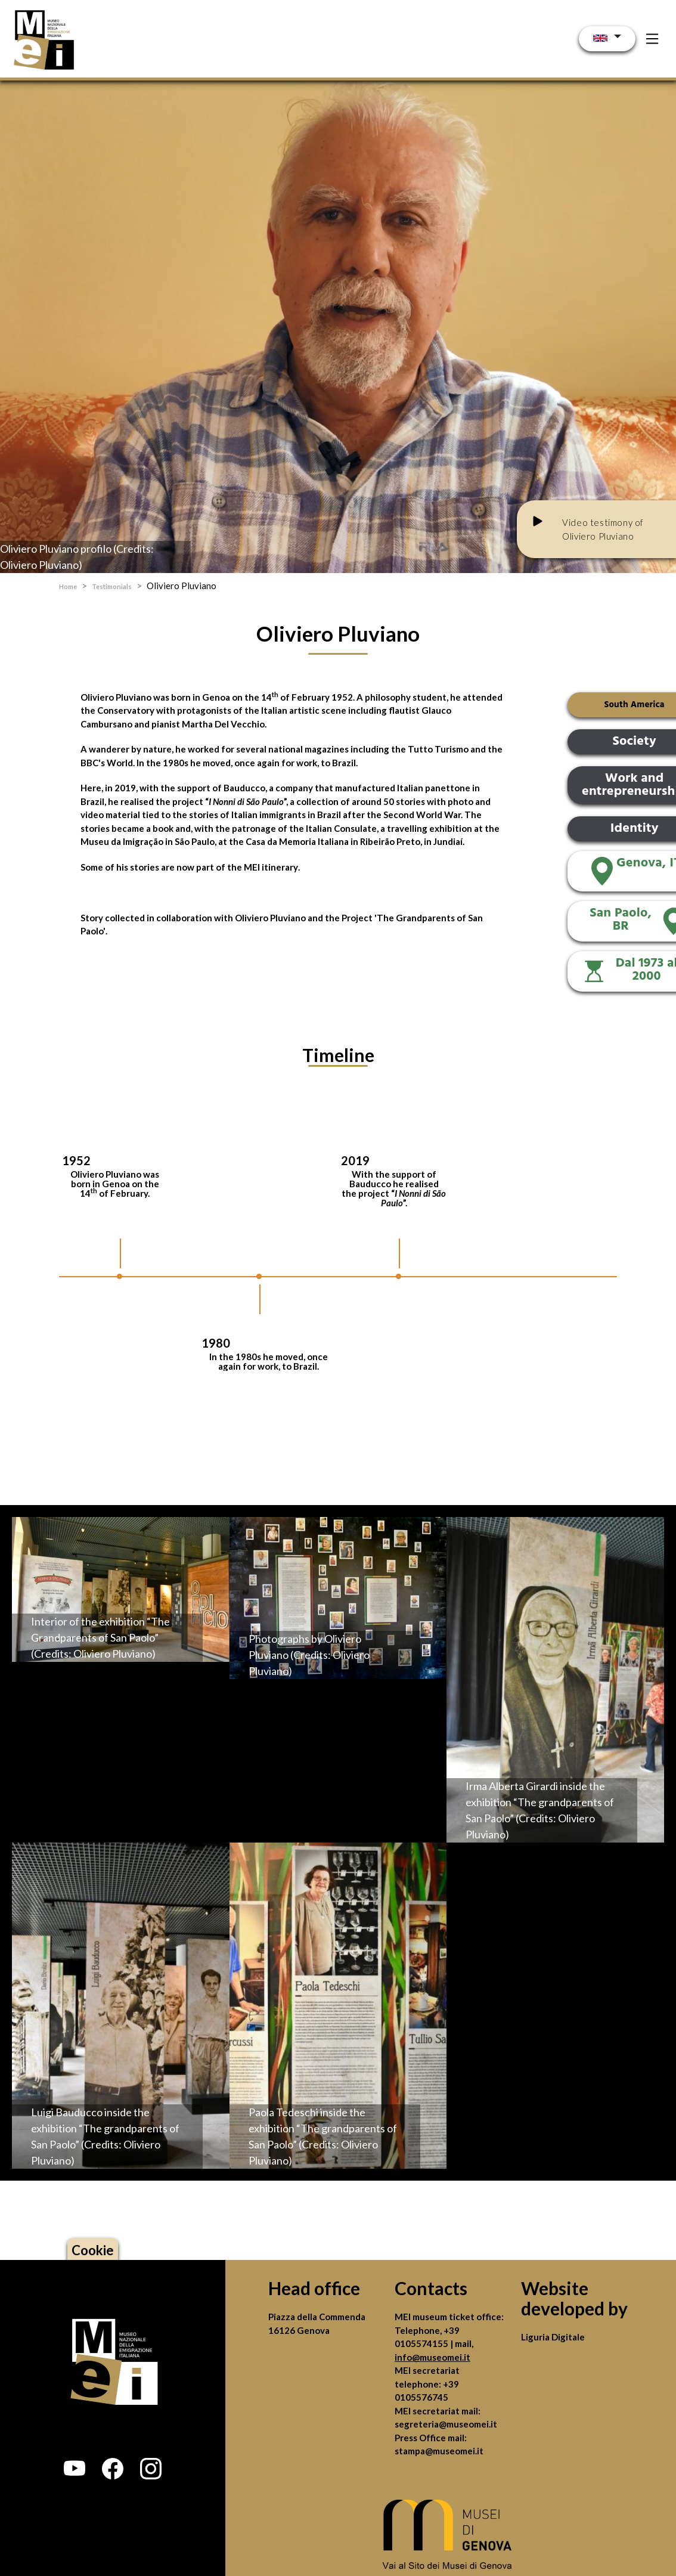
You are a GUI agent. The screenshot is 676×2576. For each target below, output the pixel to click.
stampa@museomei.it (439, 2450)
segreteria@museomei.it (446, 2424)
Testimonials (112, 586)
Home (68, 586)
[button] (74, 2468)
